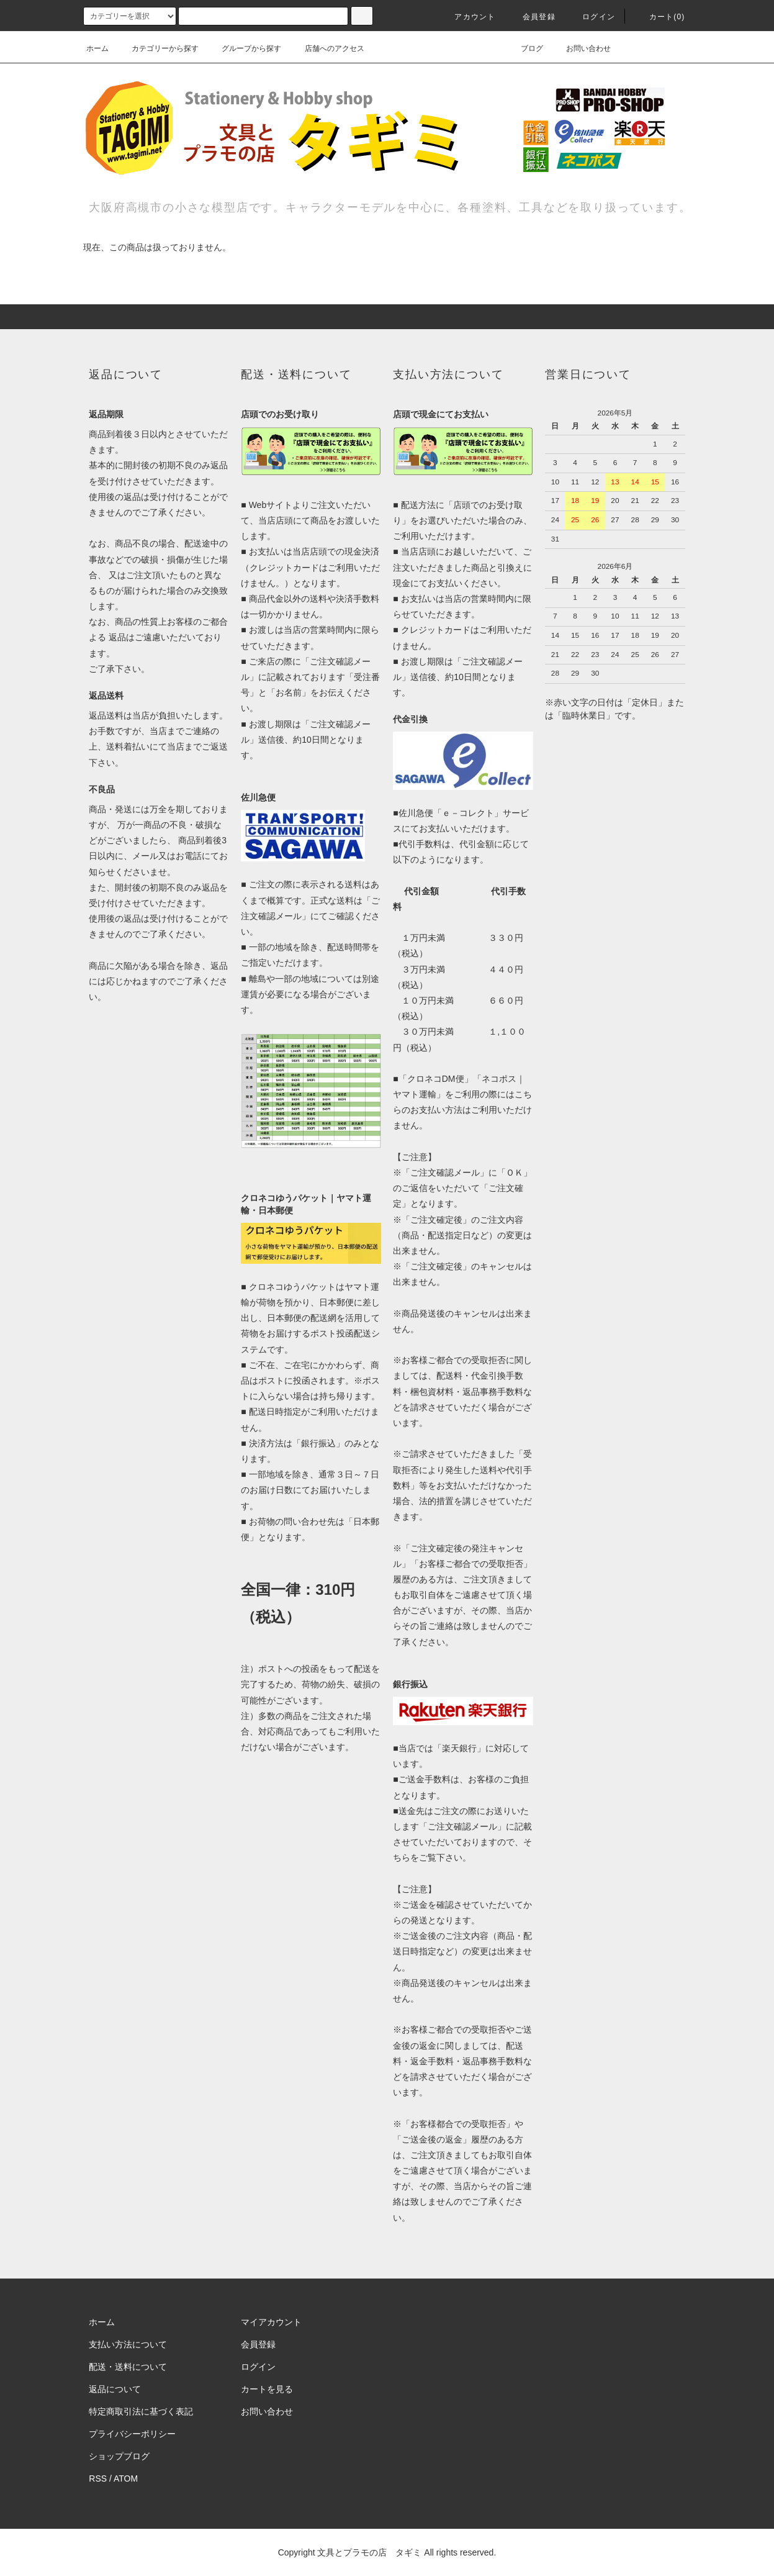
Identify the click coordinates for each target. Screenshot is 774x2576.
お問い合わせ (581, 48)
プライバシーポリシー (132, 2434)
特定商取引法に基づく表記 (141, 2411)
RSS (98, 2478)
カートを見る (267, 2389)
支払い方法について (128, 2344)
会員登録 (532, 16)
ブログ (524, 48)
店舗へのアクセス (327, 48)
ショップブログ (119, 2456)
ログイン (591, 16)
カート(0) (659, 16)
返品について (115, 2389)
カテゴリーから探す (158, 48)
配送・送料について (128, 2367)
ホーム (97, 48)
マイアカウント (271, 2322)
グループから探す (244, 48)
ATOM (126, 2478)
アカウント (467, 16)
